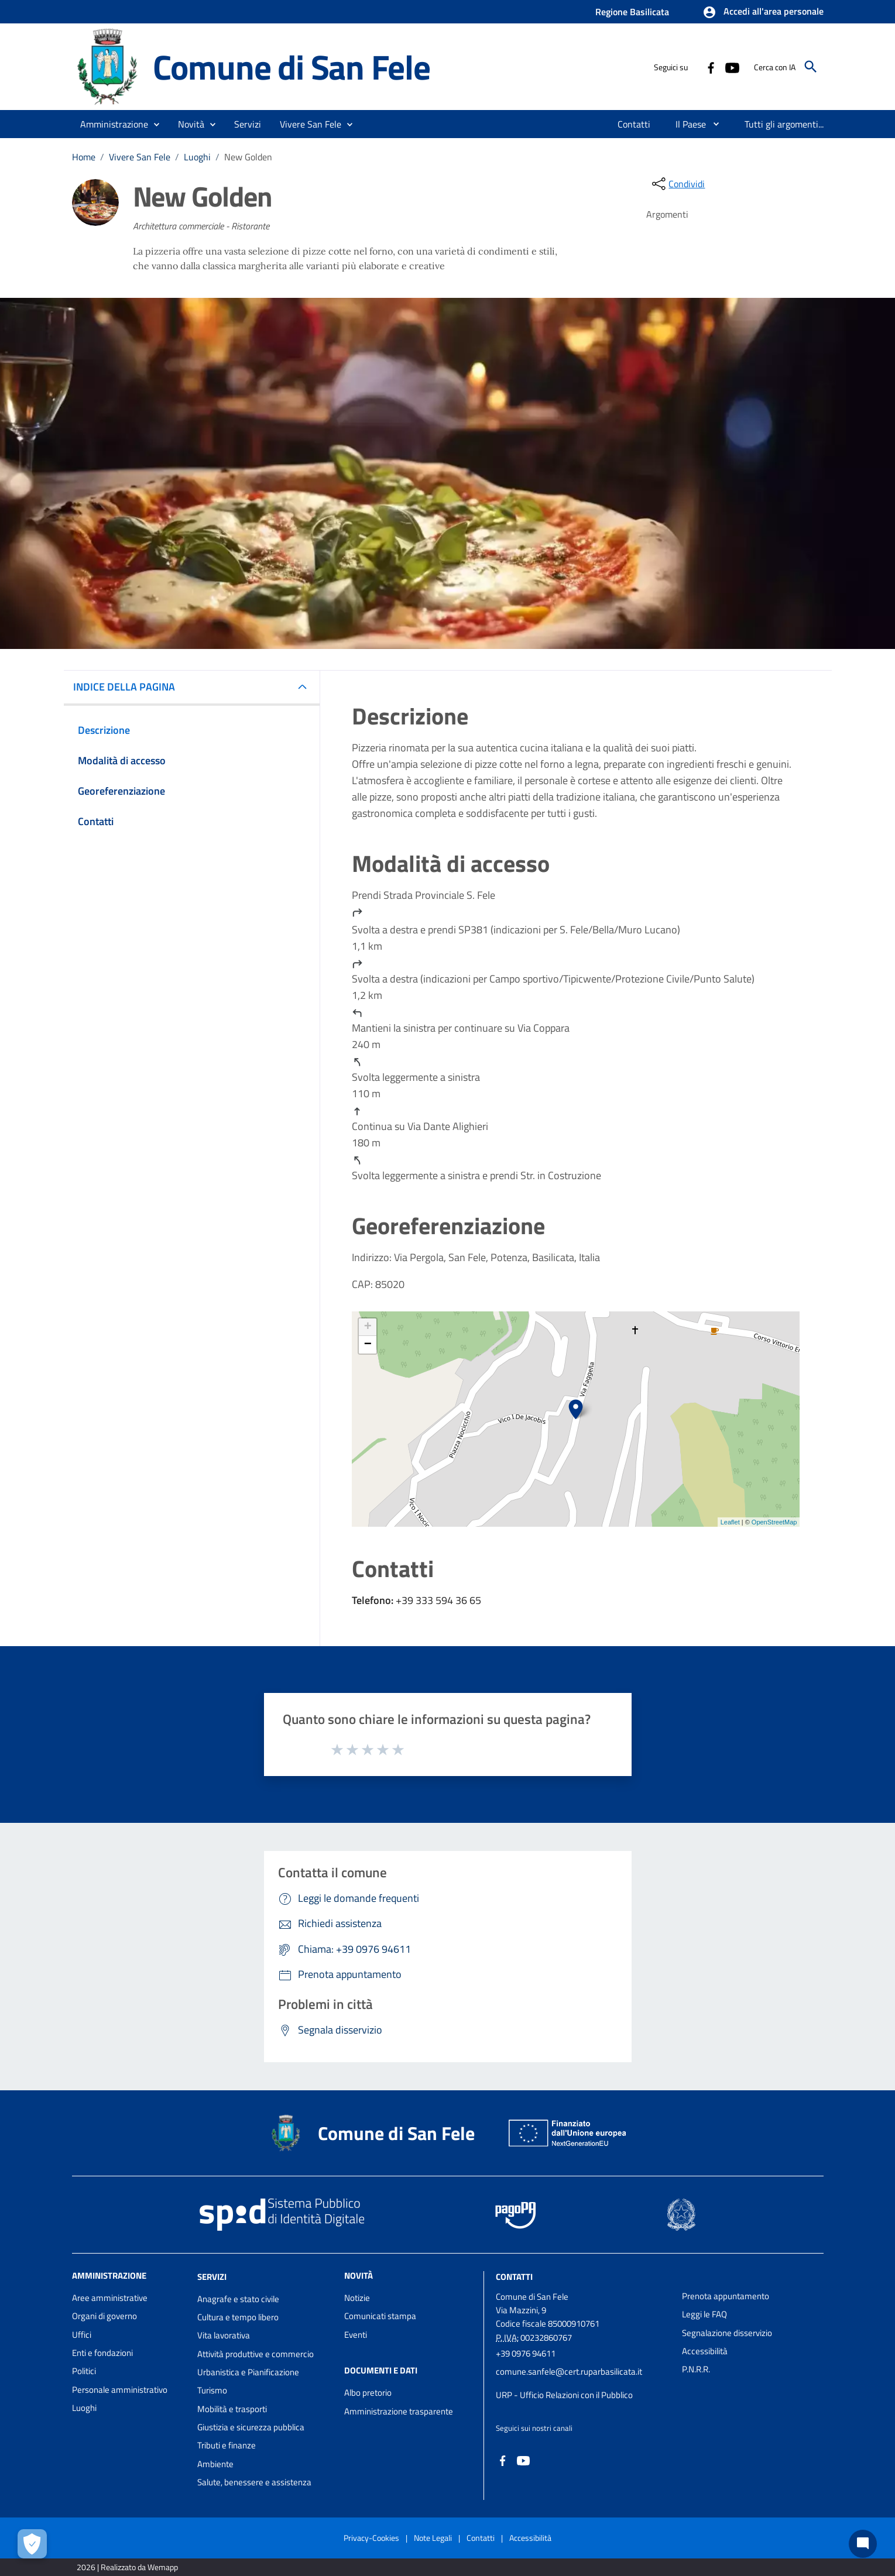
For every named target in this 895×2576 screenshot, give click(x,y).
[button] (763, 12)
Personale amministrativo (119, 2389)
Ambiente (215, 2464)
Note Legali (433, 2538)
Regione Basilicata (632, 12)
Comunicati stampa (380, 2316)
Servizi (212, 2276)
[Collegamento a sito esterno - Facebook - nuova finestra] (711, 67)
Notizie (357, 2297)
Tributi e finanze (226, 2445)
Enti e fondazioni (102, 2352)
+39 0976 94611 (525, 2353)
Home (83, 157)
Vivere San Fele (139, 157)
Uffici (81, 2334)
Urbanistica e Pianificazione (248, 2372)
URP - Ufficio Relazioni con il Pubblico (564, 2395)
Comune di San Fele (291, 66)
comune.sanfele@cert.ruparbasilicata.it (569, 2371)
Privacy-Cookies (371, 2538)
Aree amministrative (110, 2297)
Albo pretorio (368, 2392)
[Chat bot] (862, 2543)
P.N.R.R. (696, 2369)
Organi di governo (104, 2316)
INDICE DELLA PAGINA (128, 687)
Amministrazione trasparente (398, 2411)
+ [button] (368, 1327)
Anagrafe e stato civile (238, 2299)
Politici (84, 2371)
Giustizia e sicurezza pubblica (250, 2427)
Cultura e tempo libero (238, 2317)
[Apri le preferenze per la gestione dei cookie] (32, 2543)
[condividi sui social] (677, 183)
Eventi (355, 2334)
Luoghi (197, 157)
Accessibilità (705, 2351)
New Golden (248, 157)
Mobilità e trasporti (232, 2409)
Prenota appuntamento (725, 2296)
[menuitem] (634, 124)
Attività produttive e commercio (255, 2354)
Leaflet (730, 1522)
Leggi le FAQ (704, 2314)
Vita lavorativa (223, 2335)
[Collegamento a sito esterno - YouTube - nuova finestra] (732, 67)
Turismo (212, 2390)
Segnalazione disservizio (727, 2333)
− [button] (368, 1345)
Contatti (514, 2276)
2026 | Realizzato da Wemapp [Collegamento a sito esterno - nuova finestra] (127, 2567)
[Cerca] (811, 67)
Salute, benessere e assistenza (254, 2482)
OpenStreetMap (774, 1522)
